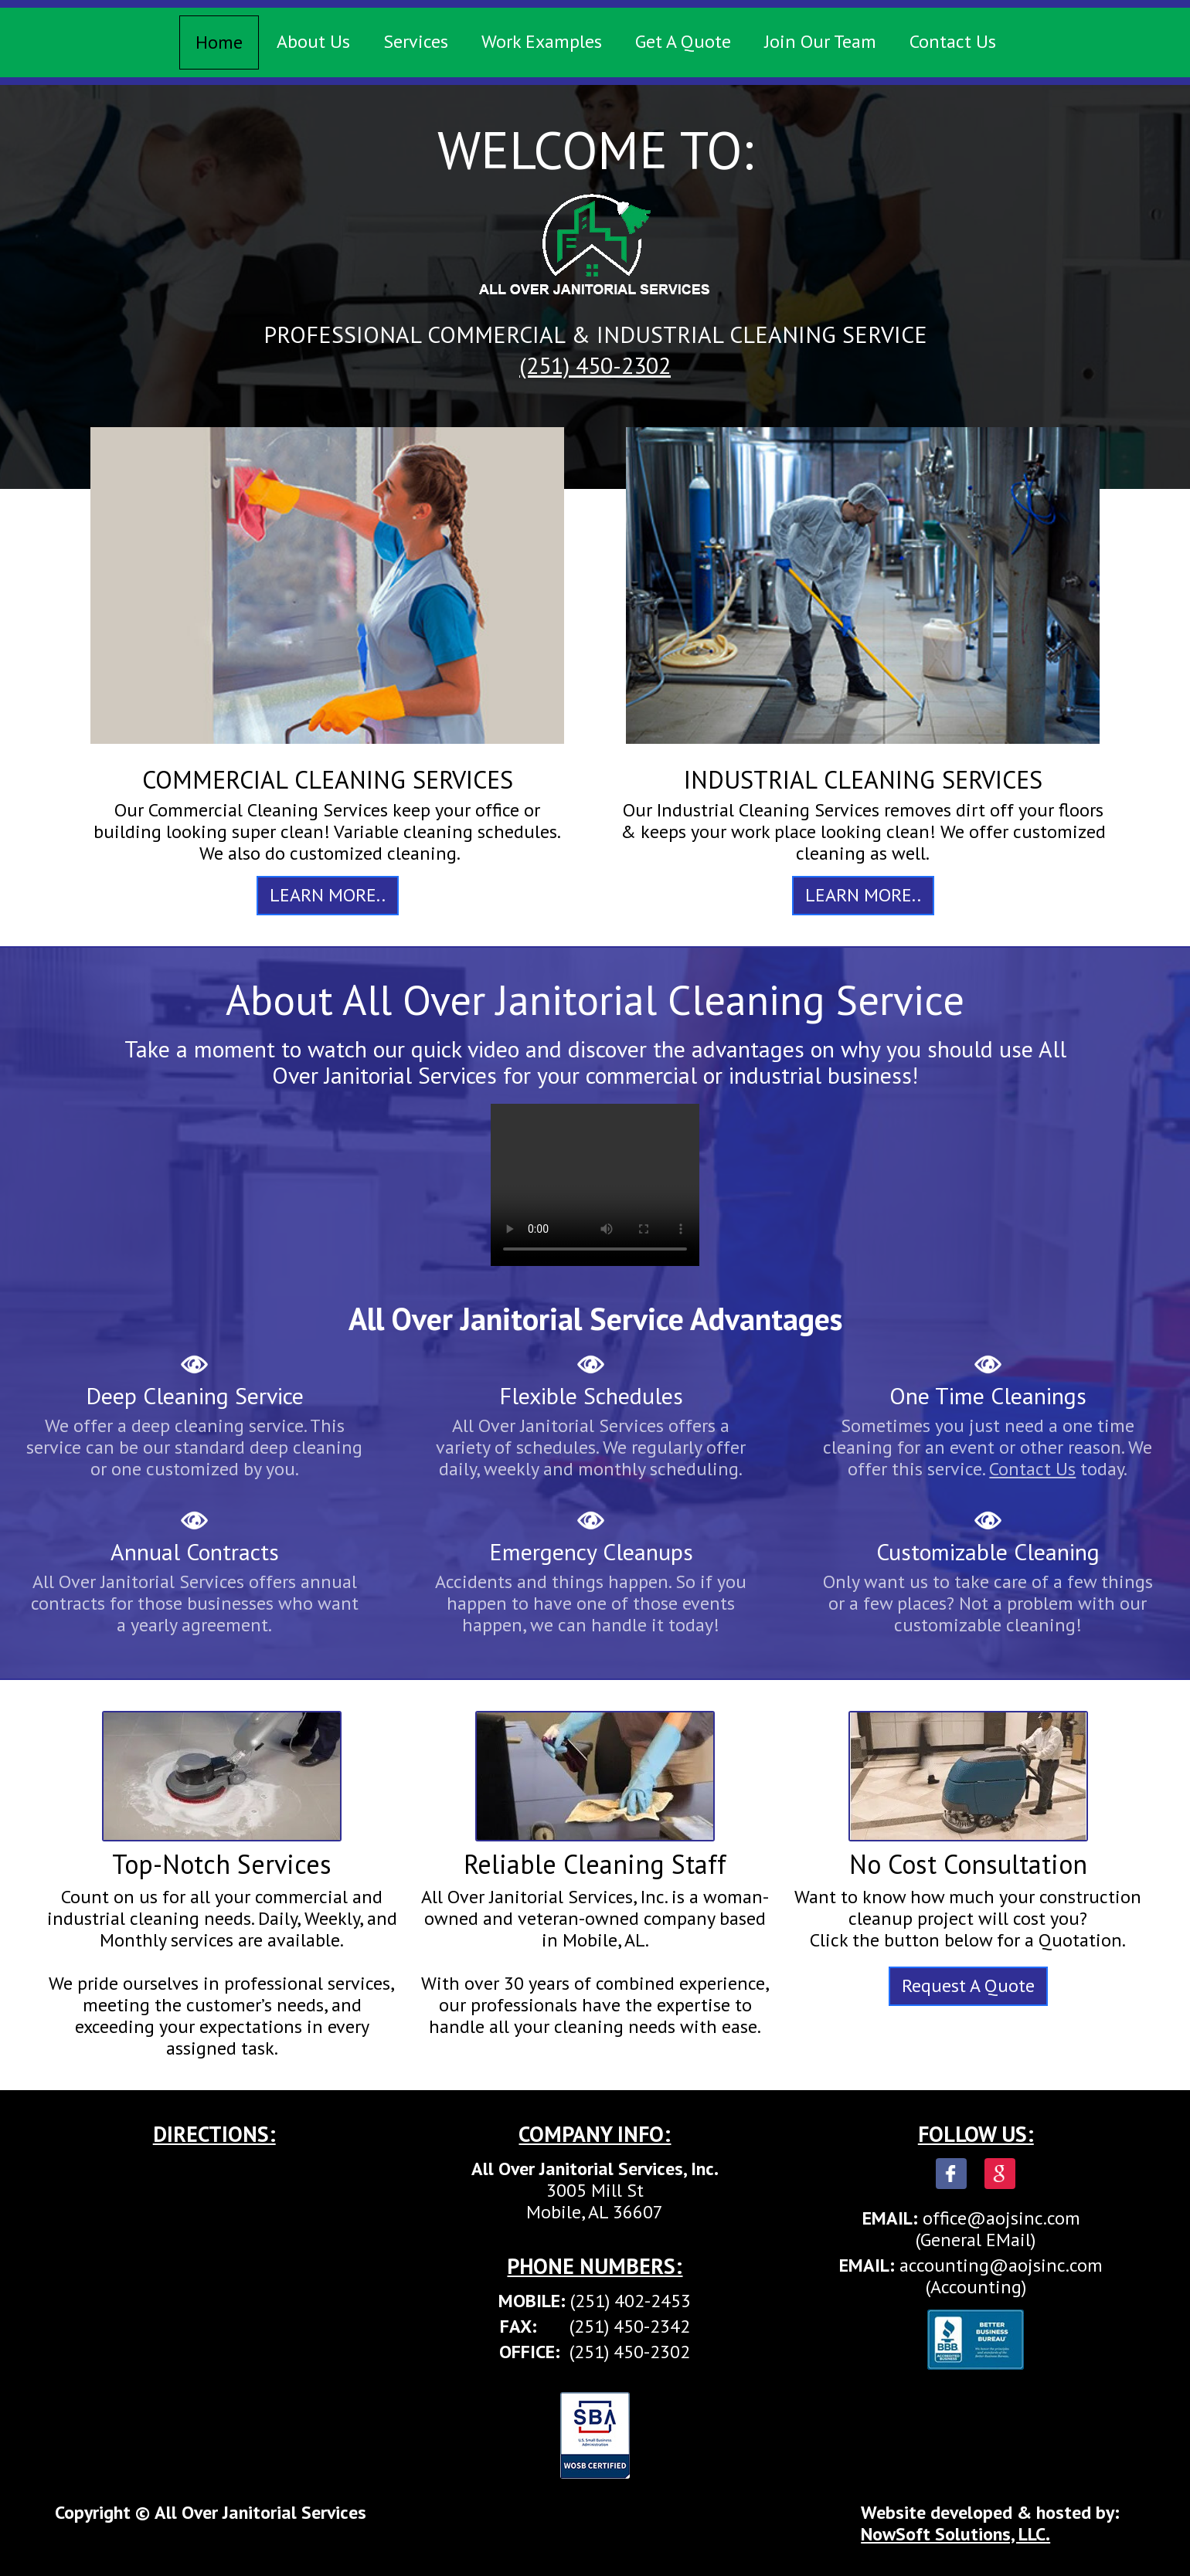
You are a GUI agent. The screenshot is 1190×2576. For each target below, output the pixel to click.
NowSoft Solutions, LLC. (955, 2534)
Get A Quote (683, 41)
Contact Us (953, 41)
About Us (313, 41)
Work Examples (541, 41)
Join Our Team (820, 41)
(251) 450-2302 (595, 365)
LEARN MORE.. (328, 895)
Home (219, 42)
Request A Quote (968, 1985)
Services (415, 41)
